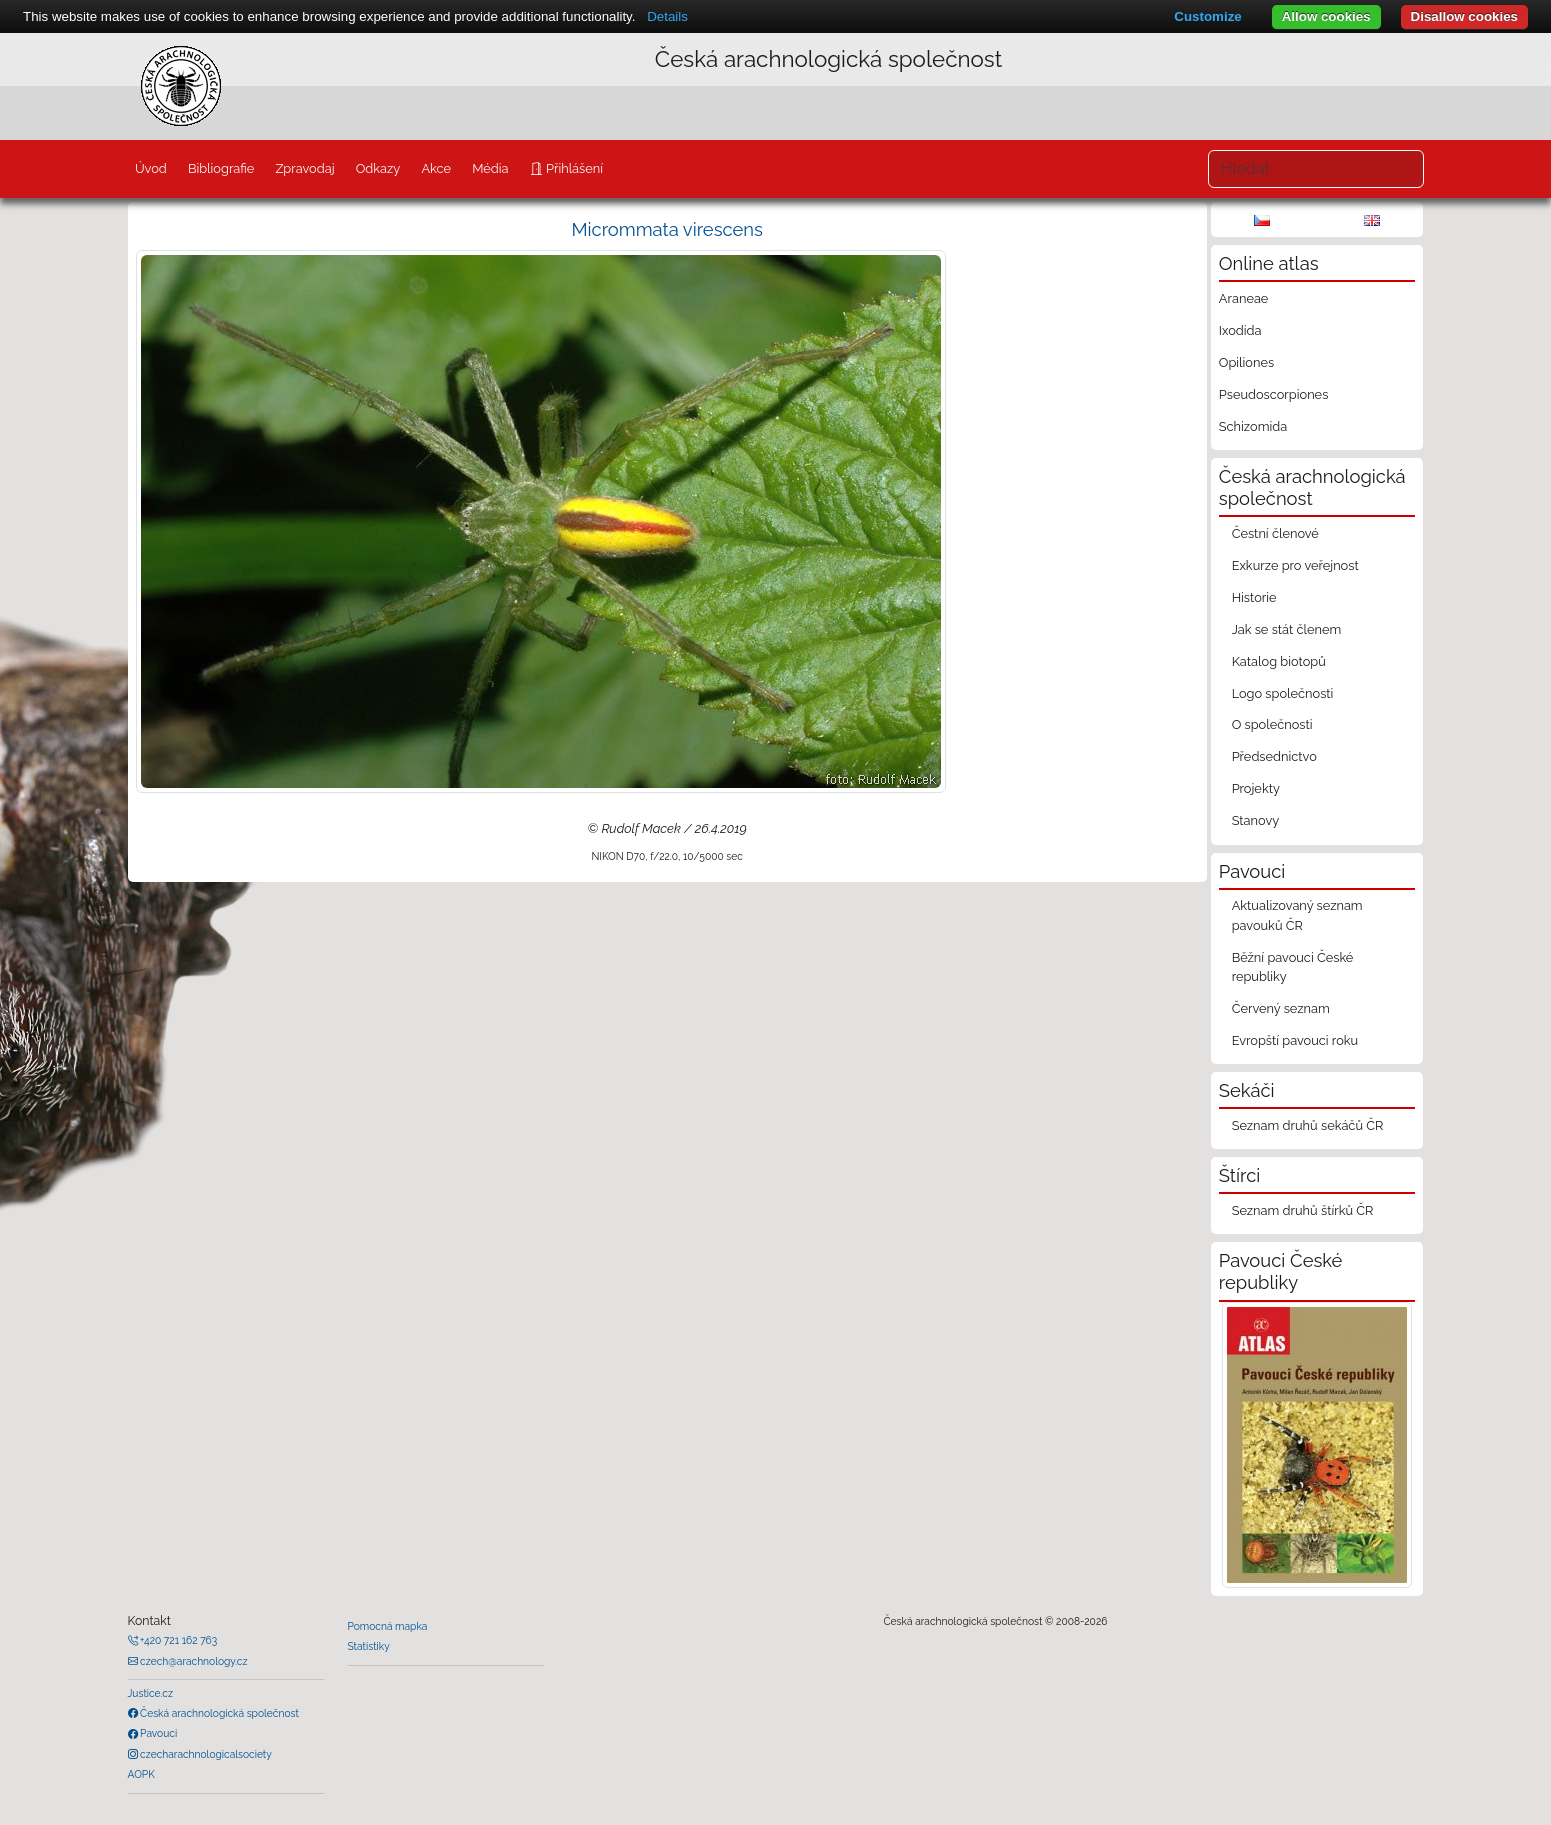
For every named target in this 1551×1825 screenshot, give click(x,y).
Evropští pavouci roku (1295, 1040)
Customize (1207, 16)
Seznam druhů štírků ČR (1303, 1210)
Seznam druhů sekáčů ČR (1308, 1125)
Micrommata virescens (667, 229)
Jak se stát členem (1287, 629)
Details (667, 16)
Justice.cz (151, 1693)
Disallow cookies (1464, 16)
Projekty (1256, 788)
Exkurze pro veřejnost (1295, 565)
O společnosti (1272, 724)
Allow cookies (1326, 16)
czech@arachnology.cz (193, 1661)
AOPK (141, 1774)
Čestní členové (1275, 533)
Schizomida (1253, 426)
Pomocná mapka (388, 1626)
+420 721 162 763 (178, 1640)
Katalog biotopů (1279, 661)
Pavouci (158, 1733)
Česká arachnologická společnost (218, 1713)
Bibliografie (221, 168)
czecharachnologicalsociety (205, 1754)
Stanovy (1256, 820)
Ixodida (1240, 330)
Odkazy (378, 168)
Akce (436, 168)
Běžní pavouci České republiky (1293, 967)
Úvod (151, 168)
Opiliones (1246, 362)
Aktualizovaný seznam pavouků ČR (1297, 915)
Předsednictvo (1274, 756)
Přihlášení (573, 168)
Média (490, 168)
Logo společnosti (1283, 693)
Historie (1254, 597)
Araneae (1244, 298)
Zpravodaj (304, 168)
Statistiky (369, 1646)
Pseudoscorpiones (1273, 394)
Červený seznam (1281, 1008)
